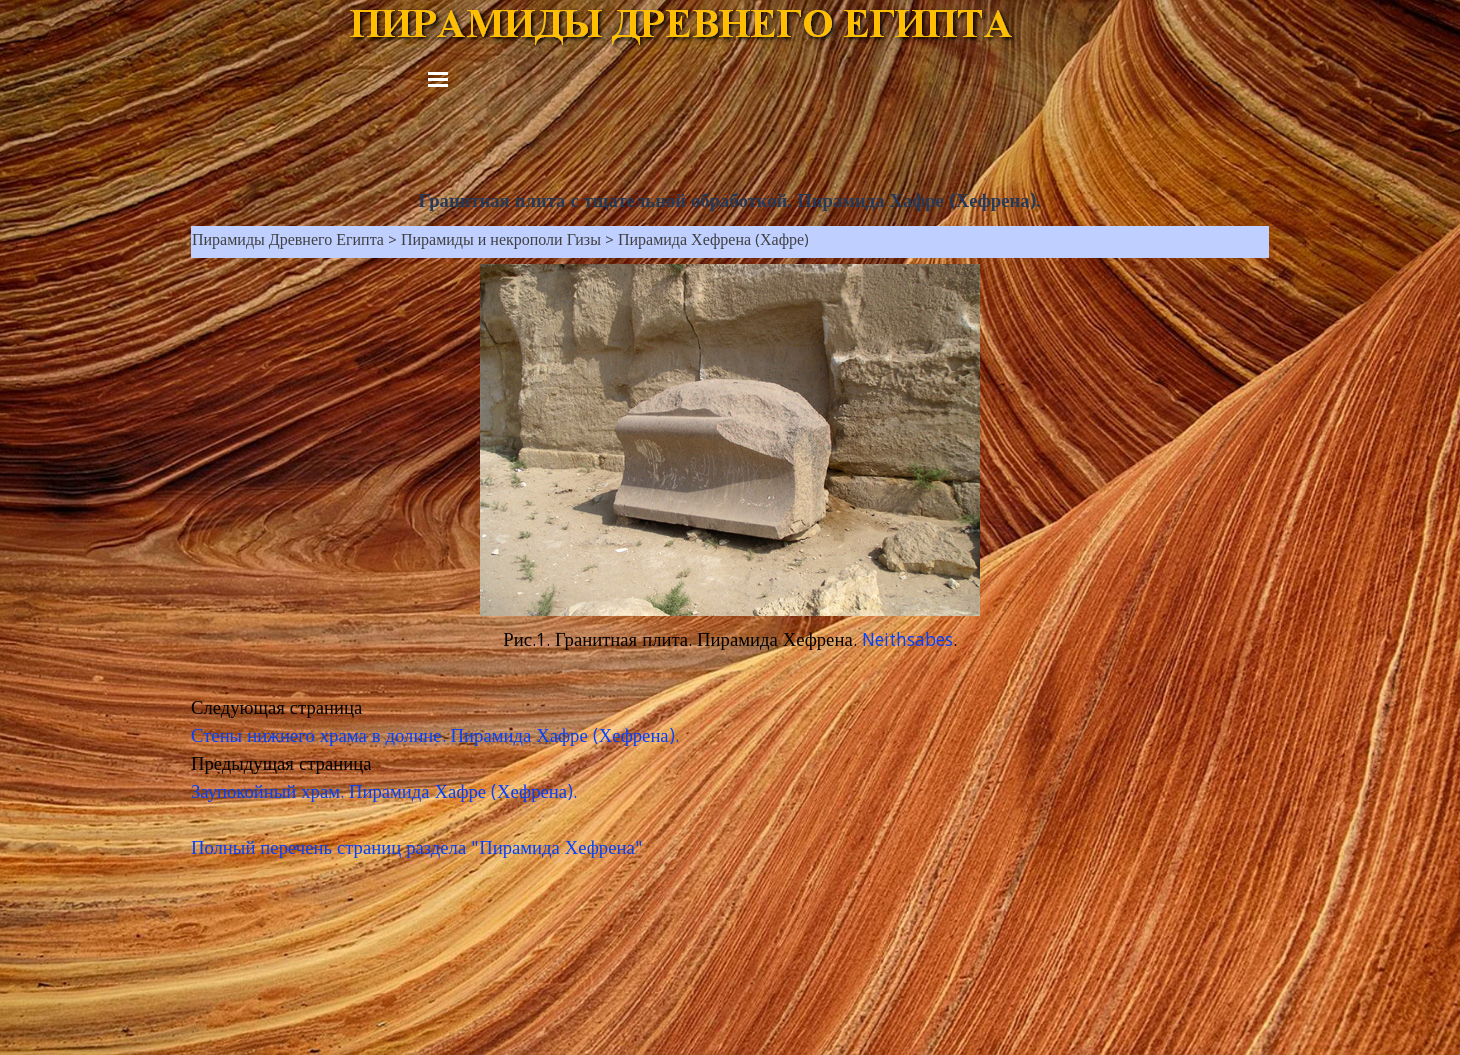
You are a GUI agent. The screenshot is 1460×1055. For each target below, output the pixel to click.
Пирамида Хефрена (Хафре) (713, 242)
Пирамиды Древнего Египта (288, 242)
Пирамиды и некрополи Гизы (501, 242)
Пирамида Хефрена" (561, 850)
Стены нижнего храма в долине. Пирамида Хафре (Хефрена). (435, 738)
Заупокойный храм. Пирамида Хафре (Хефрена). (384, 794)
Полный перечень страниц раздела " (335, 850)
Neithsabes (907, 642)
